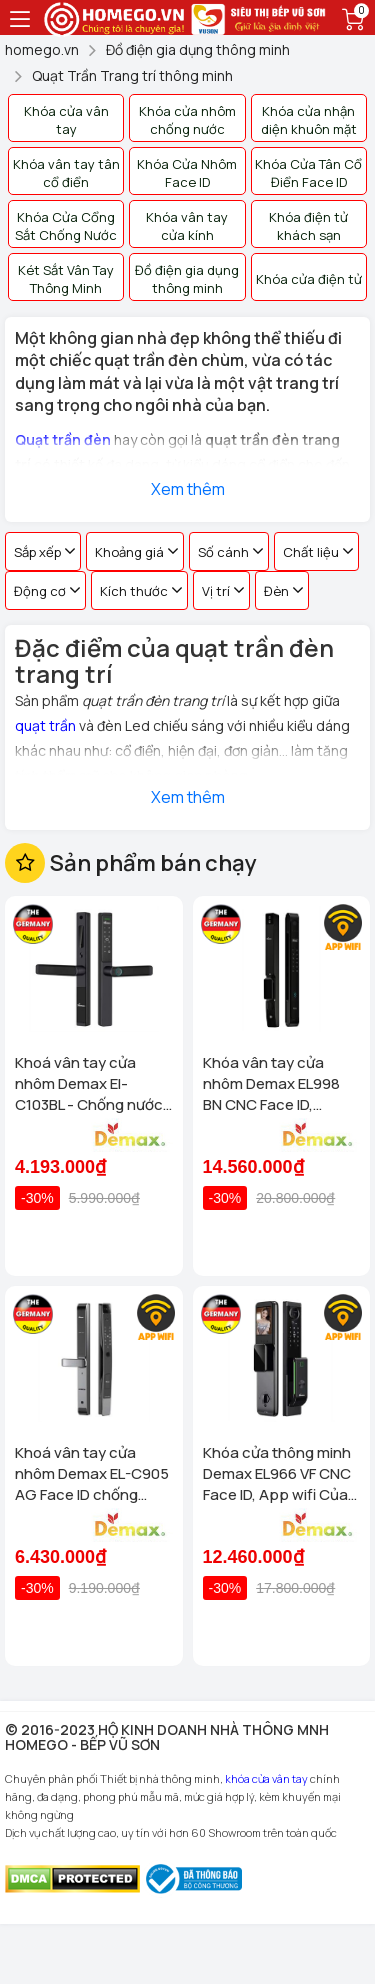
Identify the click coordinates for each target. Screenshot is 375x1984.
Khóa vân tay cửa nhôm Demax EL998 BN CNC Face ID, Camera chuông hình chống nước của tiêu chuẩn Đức (276, 1083)
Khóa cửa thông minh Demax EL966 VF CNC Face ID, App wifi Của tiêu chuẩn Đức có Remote (277, 1473)
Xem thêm (188, 489)
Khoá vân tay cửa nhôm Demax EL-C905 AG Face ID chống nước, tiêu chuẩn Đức (92, 1473)
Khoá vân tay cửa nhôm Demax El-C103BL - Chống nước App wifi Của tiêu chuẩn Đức (89, 1083)
